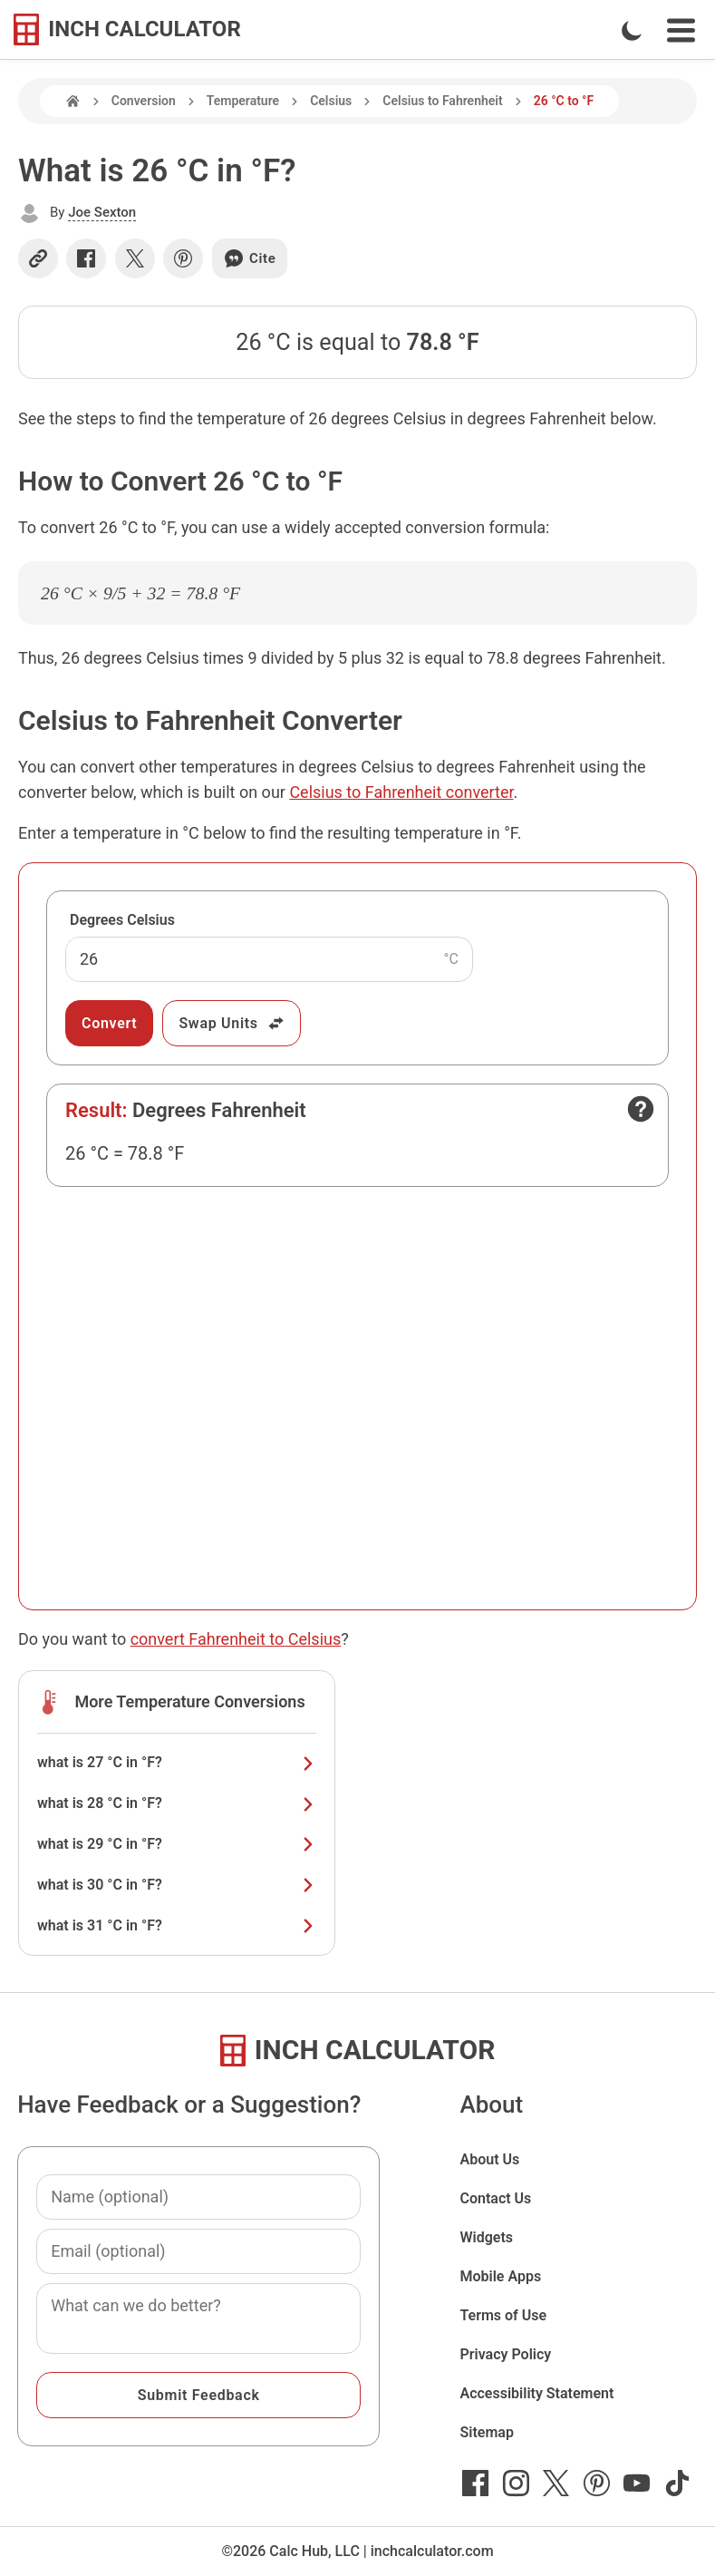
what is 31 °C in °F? (176, 1925)
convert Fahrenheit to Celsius (236, 1638)
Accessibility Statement (536, 2393)
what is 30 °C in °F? (176, 1884)
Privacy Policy (505, 2354)
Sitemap (486, 2432)
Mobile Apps (500, 2276)
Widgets (486, 2237)
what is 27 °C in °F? (176, 1762)
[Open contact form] (640, 1109)
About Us (489, 2159)
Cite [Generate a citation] (249, 258)
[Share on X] (135, 258)
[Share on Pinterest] (183, 258)
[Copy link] (38, 258)
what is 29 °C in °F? (176, 1843)
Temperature (243, 100)
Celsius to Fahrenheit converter (401, 792)
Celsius (331, 100)
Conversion (143, 100)
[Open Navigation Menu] (681, 30)
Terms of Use (502, 2315)
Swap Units (232, 1023)
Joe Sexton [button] (102, 212)
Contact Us (495, 2198)
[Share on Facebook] (86, 258)
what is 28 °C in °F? (176, 1803)
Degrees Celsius (122, 919)
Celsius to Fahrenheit (442, 100)
